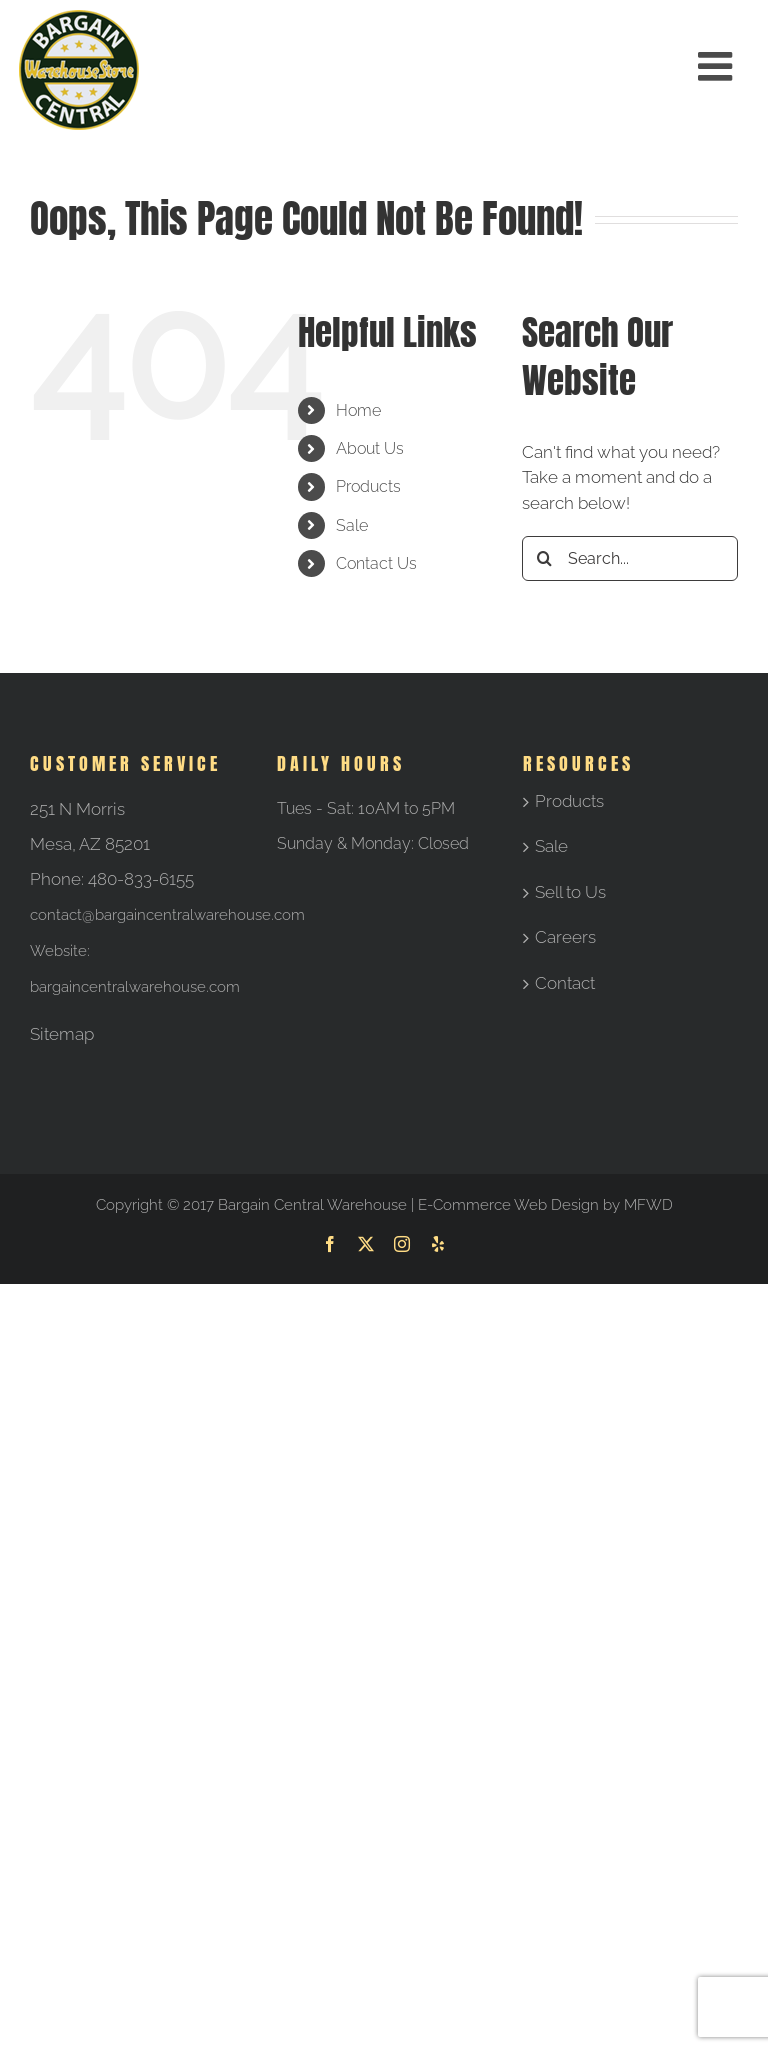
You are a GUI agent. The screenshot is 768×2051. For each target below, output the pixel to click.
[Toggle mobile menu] (718, 66)
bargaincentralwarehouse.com (135, 987)
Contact (565, 983)
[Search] (544, 558)
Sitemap (62, 1034)
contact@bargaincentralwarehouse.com (167, 915)
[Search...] (630, 558)
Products (368, 486)
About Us (370, 448)
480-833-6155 (141, 879)
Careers (565, 937)
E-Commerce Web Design (508, 1205)
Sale (352, 525)
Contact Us (376, 563)
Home (358, 410)
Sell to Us (570, 892)
